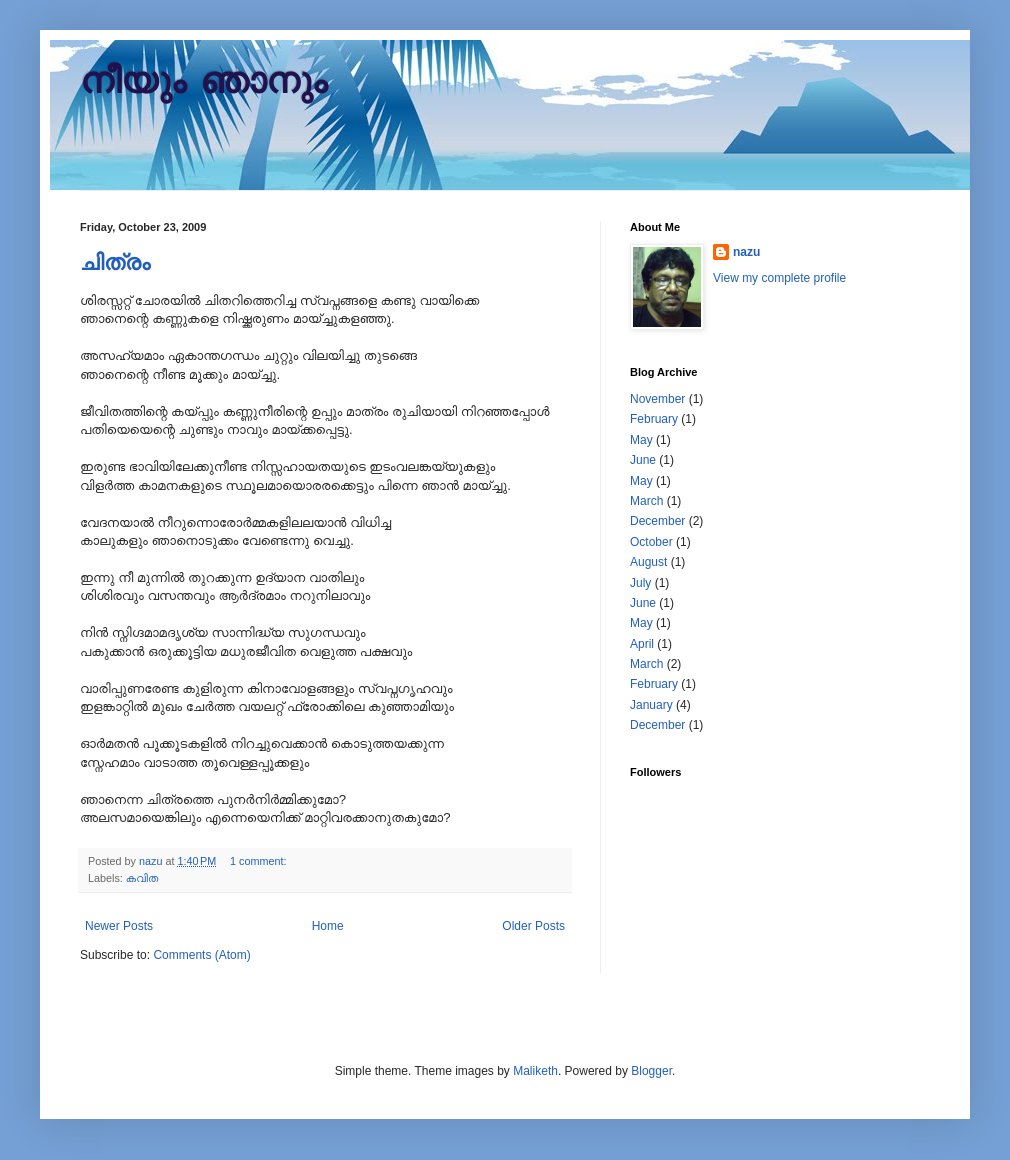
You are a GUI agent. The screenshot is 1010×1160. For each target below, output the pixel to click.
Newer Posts (119, 926)
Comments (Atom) (201, 955)
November (657, 399)
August (648, 562)
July (640, 583)
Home (328, 926)
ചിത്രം (115, 262)
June (643, 460)
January (651, 705)
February (654, 419)
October (651, 542)
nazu (746, 252)
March (646, 501)
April (642, 644)
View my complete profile (779, 278)
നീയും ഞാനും (203, 83)
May (641, 440)
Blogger (651, 1071)
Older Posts (533, 926)
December (657, 521)
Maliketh (535, 1071)
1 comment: (259, 861)
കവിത (142, 878)
